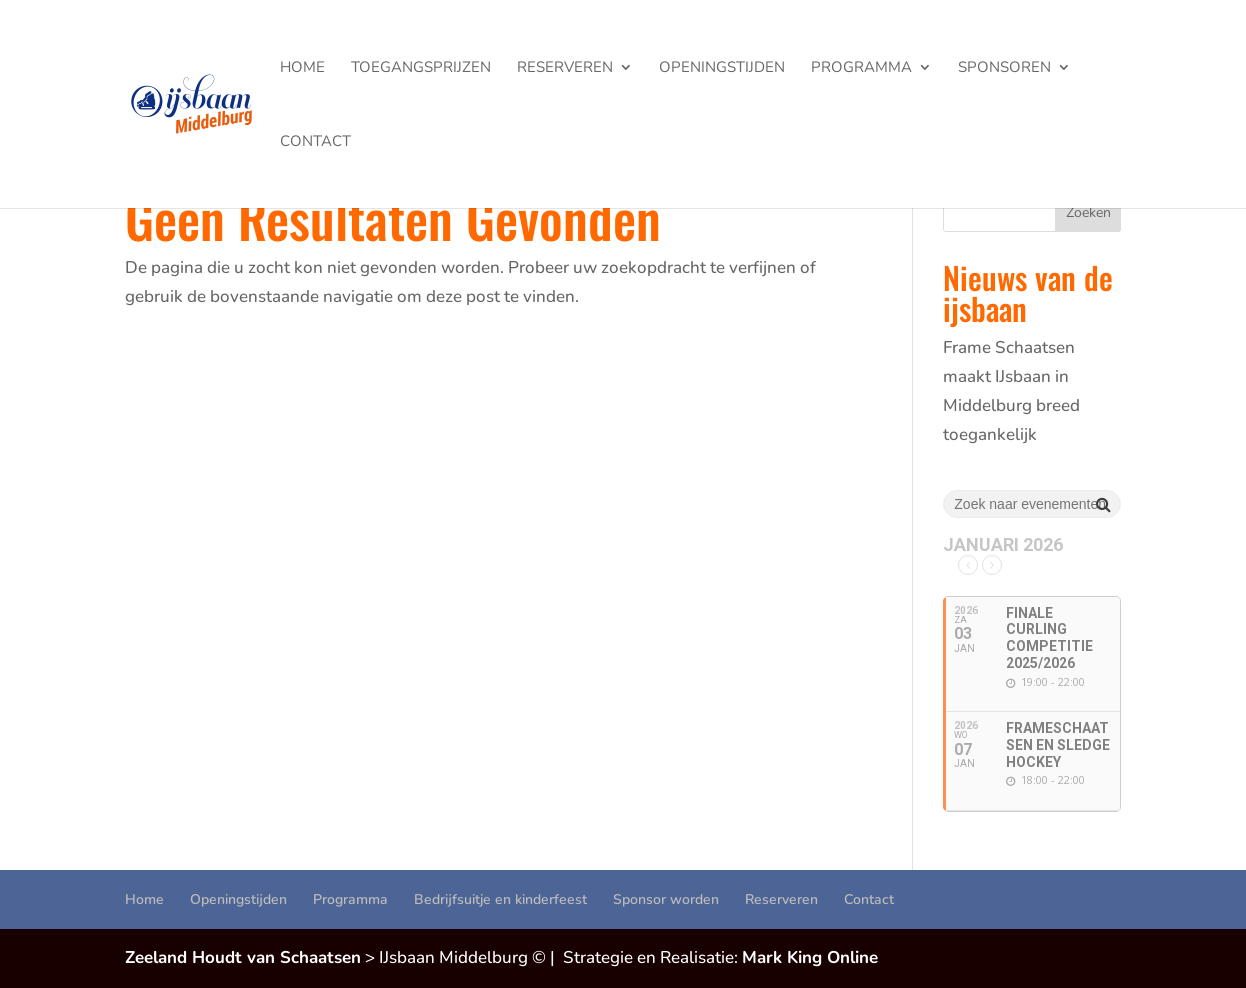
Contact (315, 142)
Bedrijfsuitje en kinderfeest (500, 899)
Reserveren (565, 68)
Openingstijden (722, 68)
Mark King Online (810, 957)
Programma (861, 68)
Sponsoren (1004, 68)
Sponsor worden (666, 899)
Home (302, 68)
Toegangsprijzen (421, 68)
